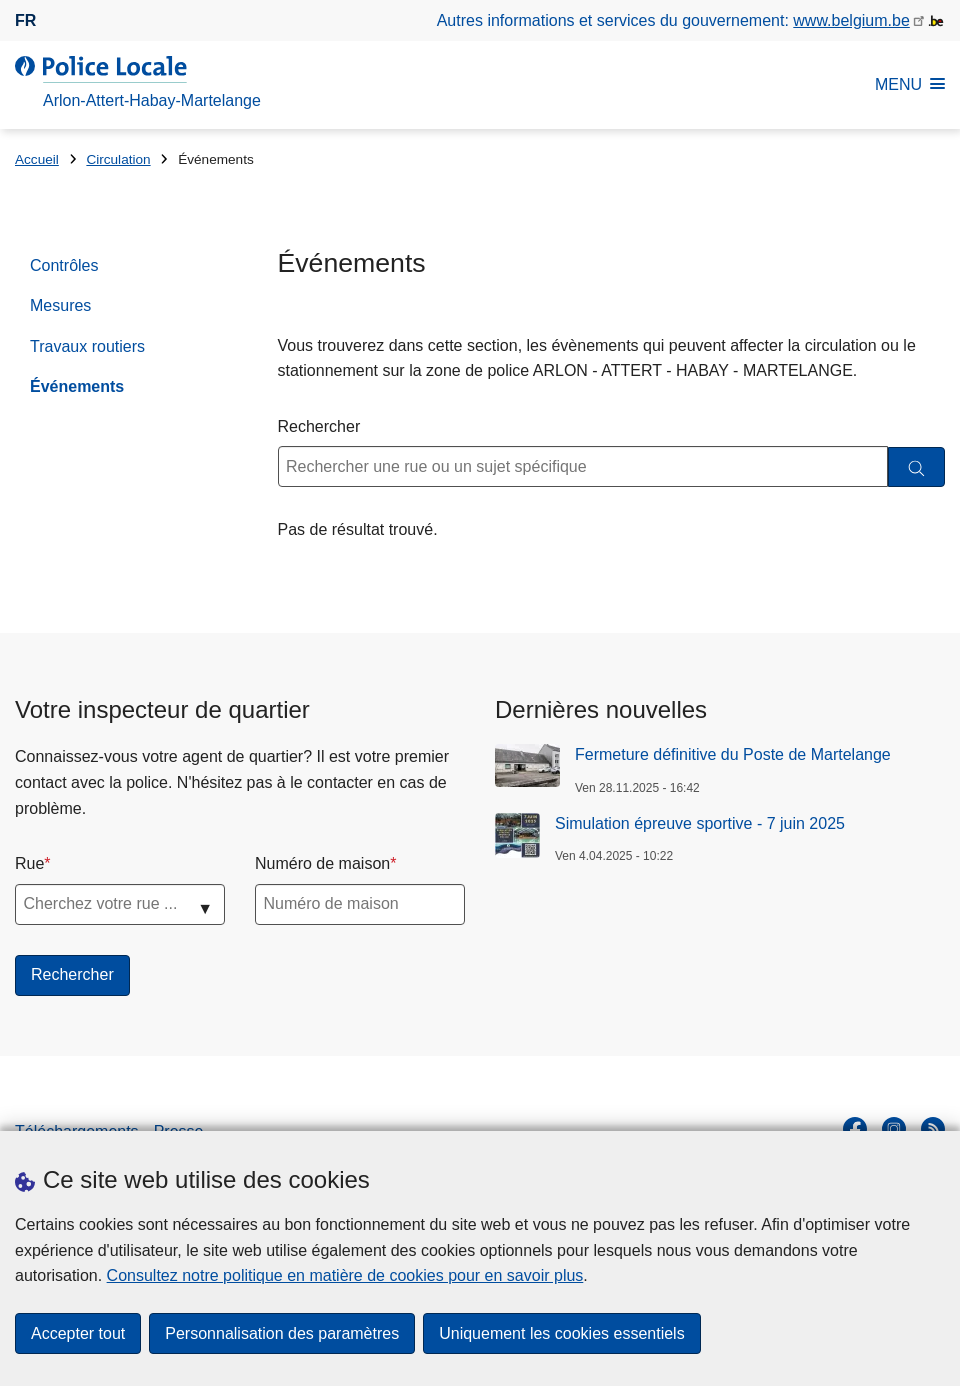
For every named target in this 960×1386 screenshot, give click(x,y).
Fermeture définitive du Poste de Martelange (733, 754)
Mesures (60, 305)
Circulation (118, 159)
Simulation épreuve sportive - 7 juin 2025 (700, 823)
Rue (29, 863)
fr (25, 20)
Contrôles (64, 265)
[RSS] (933, 1129)
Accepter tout (78, 1333)
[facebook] (855, 1129)
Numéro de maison (322, 863)
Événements (77, 386)
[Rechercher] (916, 467)
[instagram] (894, 1129)
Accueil (37, 159)
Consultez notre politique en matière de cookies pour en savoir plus (345, 1275)
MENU (910, 84)
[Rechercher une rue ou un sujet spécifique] (583, 466)
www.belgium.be (851, 20)
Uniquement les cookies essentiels (561, 1333)
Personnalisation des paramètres (282, 1333)
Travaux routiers (87, 346)
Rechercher (319, 426)
